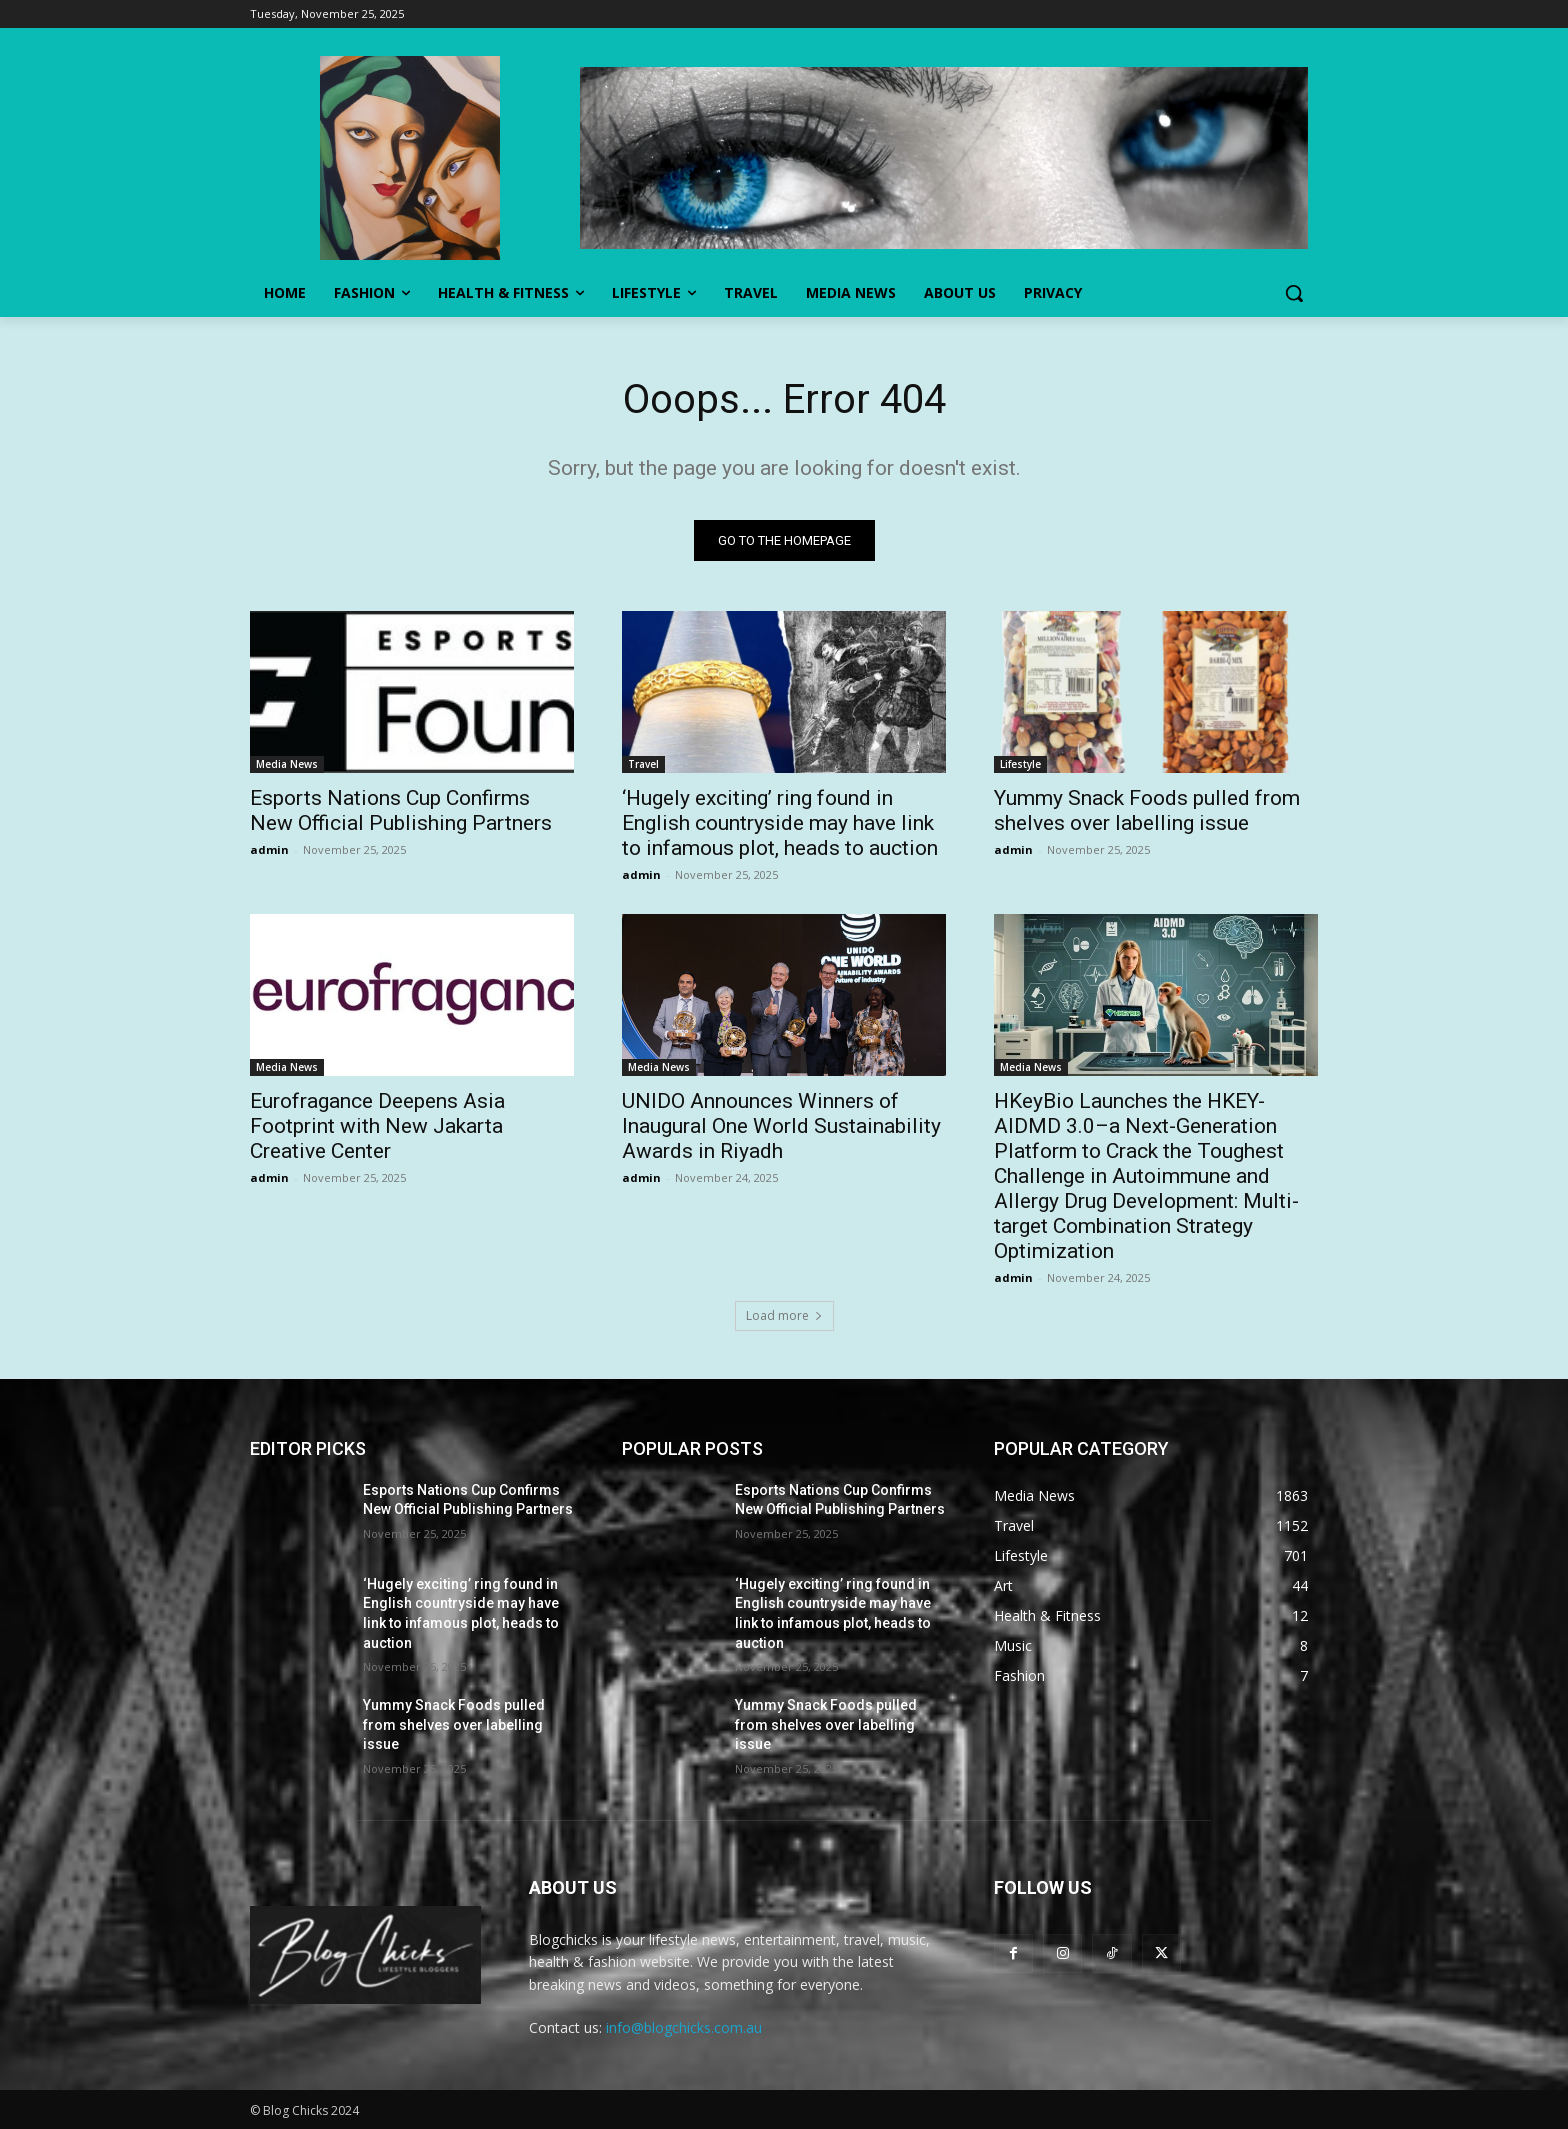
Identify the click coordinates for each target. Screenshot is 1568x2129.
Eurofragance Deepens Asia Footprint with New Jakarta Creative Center (377, 1126)
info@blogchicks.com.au (684, 2027)
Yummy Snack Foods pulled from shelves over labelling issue (1147, 810)
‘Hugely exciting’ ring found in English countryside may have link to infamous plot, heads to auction (780, 823)
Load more (784, 1315)
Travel (643, 764)
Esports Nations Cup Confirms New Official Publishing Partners (401, 810)
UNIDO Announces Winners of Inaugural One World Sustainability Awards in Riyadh (781, 1126)
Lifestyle (1020, 764)
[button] (1294, 293)
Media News (287, 764)
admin (269, 849)
